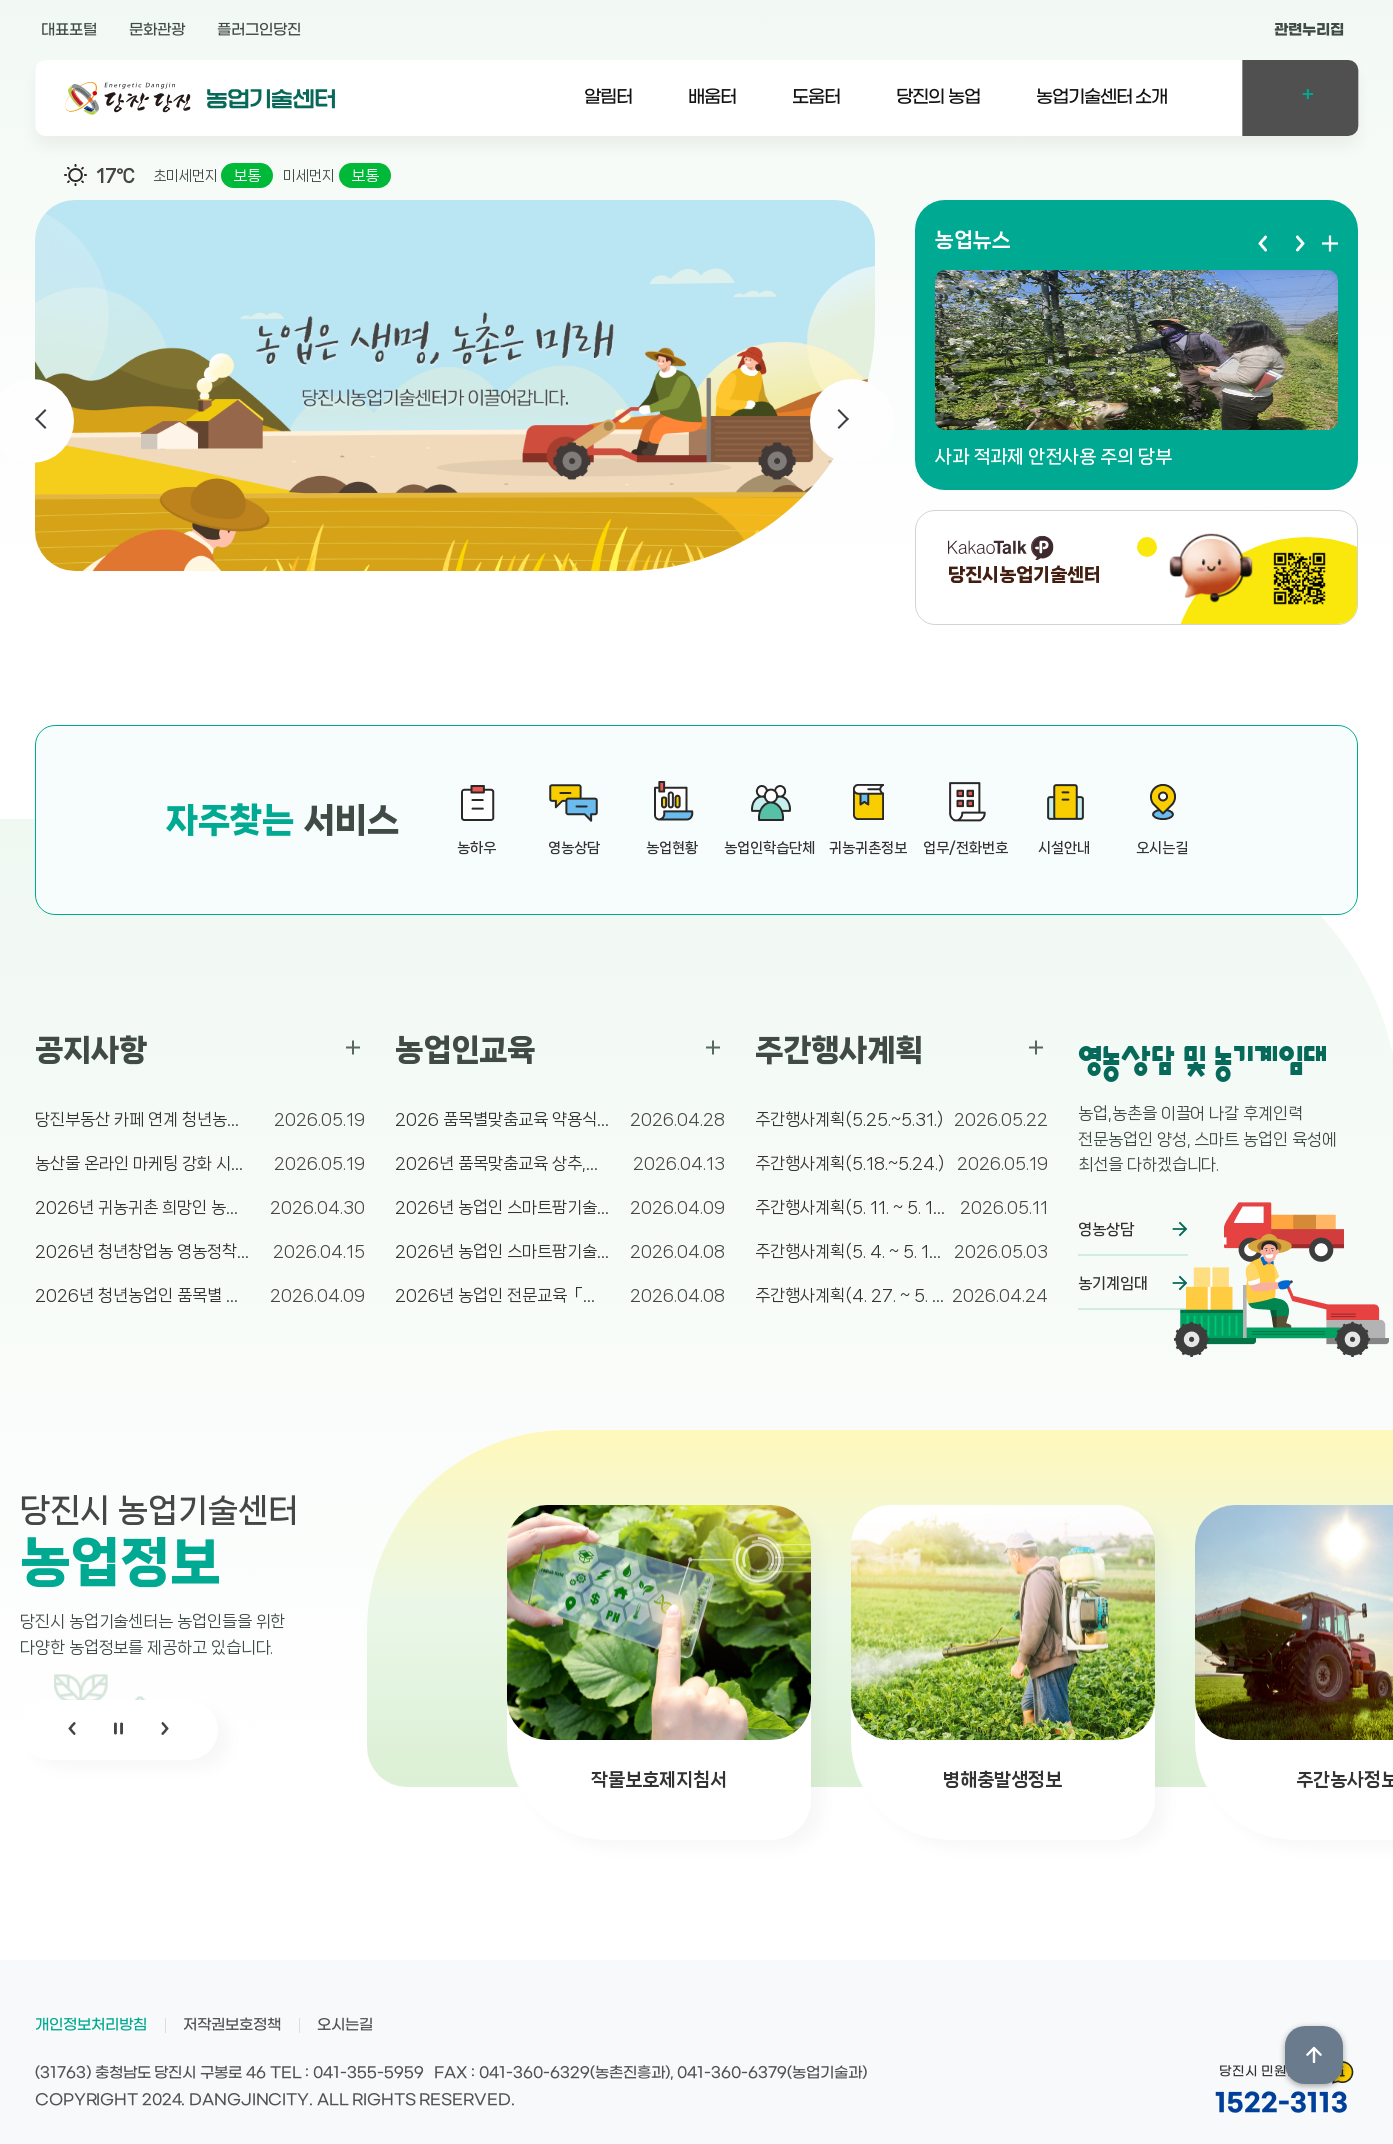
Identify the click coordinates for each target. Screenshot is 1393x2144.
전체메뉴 (1300, 98)
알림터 (608, 97)
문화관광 (157, 30)
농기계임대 (1113, 1283)
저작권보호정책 (232, 2025)
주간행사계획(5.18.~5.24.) (849, 1163)
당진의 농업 (938, 97)
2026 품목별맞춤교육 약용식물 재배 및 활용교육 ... (502, 1119)
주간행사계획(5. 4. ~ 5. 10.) (850, 1251)
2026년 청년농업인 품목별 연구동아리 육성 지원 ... (142, 1295)
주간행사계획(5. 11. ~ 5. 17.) (850, 1207)
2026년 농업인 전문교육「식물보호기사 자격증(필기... (502, 1295)
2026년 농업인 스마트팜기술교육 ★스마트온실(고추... (502, 1251)
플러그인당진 (259, 30)
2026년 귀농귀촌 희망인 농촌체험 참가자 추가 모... (142, 1207)
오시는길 (345, 2025)
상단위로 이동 (1314, 2055)
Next (852, 421)
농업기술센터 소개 (1102, 97)
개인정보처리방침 (91, 2025)
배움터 (712, 97)
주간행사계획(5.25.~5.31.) (849, 1119)
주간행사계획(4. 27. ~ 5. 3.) (850, 1295)
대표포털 (69, 30)
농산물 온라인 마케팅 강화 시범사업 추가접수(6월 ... (142, 1163)
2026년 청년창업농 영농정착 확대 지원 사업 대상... (142, 1251)
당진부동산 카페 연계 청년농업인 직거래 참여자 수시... (142, 1119)
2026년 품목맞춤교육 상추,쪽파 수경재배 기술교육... (502, 1163)
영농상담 (1106, 1229)
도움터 (816, 97)
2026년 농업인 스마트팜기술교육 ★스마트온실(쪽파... (502, 1207)
